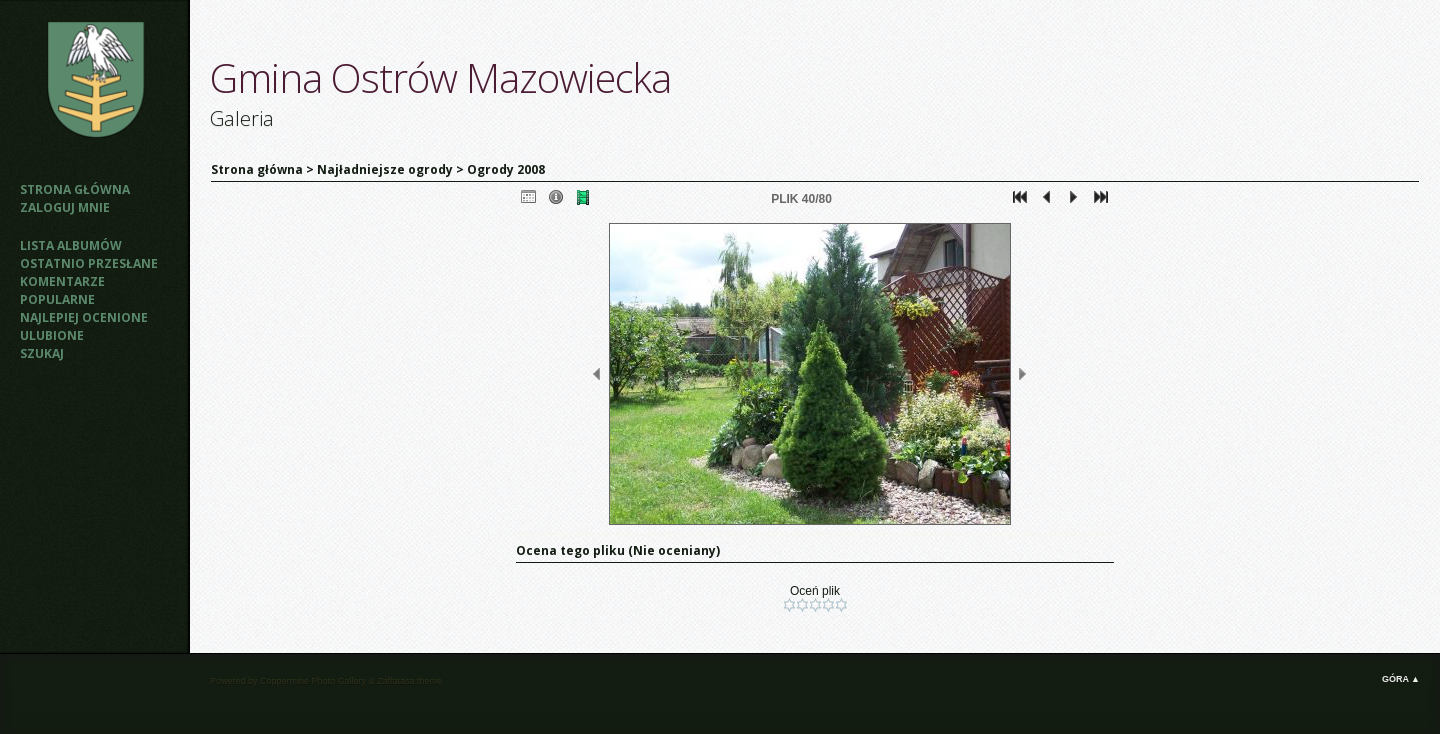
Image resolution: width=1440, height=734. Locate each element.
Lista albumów (71, 245)
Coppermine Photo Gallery (313, 681)
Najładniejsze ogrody (385, 169)
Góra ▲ (1401, 679)
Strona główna (75, 189)
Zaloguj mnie (65, 207)
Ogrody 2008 (506, 169)
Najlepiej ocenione (84, 317)
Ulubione (52, 335)
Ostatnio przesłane (89, 263)
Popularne (57, 299)
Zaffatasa (395, 681)
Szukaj (42, 353)
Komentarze (62, 281)
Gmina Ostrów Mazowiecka (440, 77)
